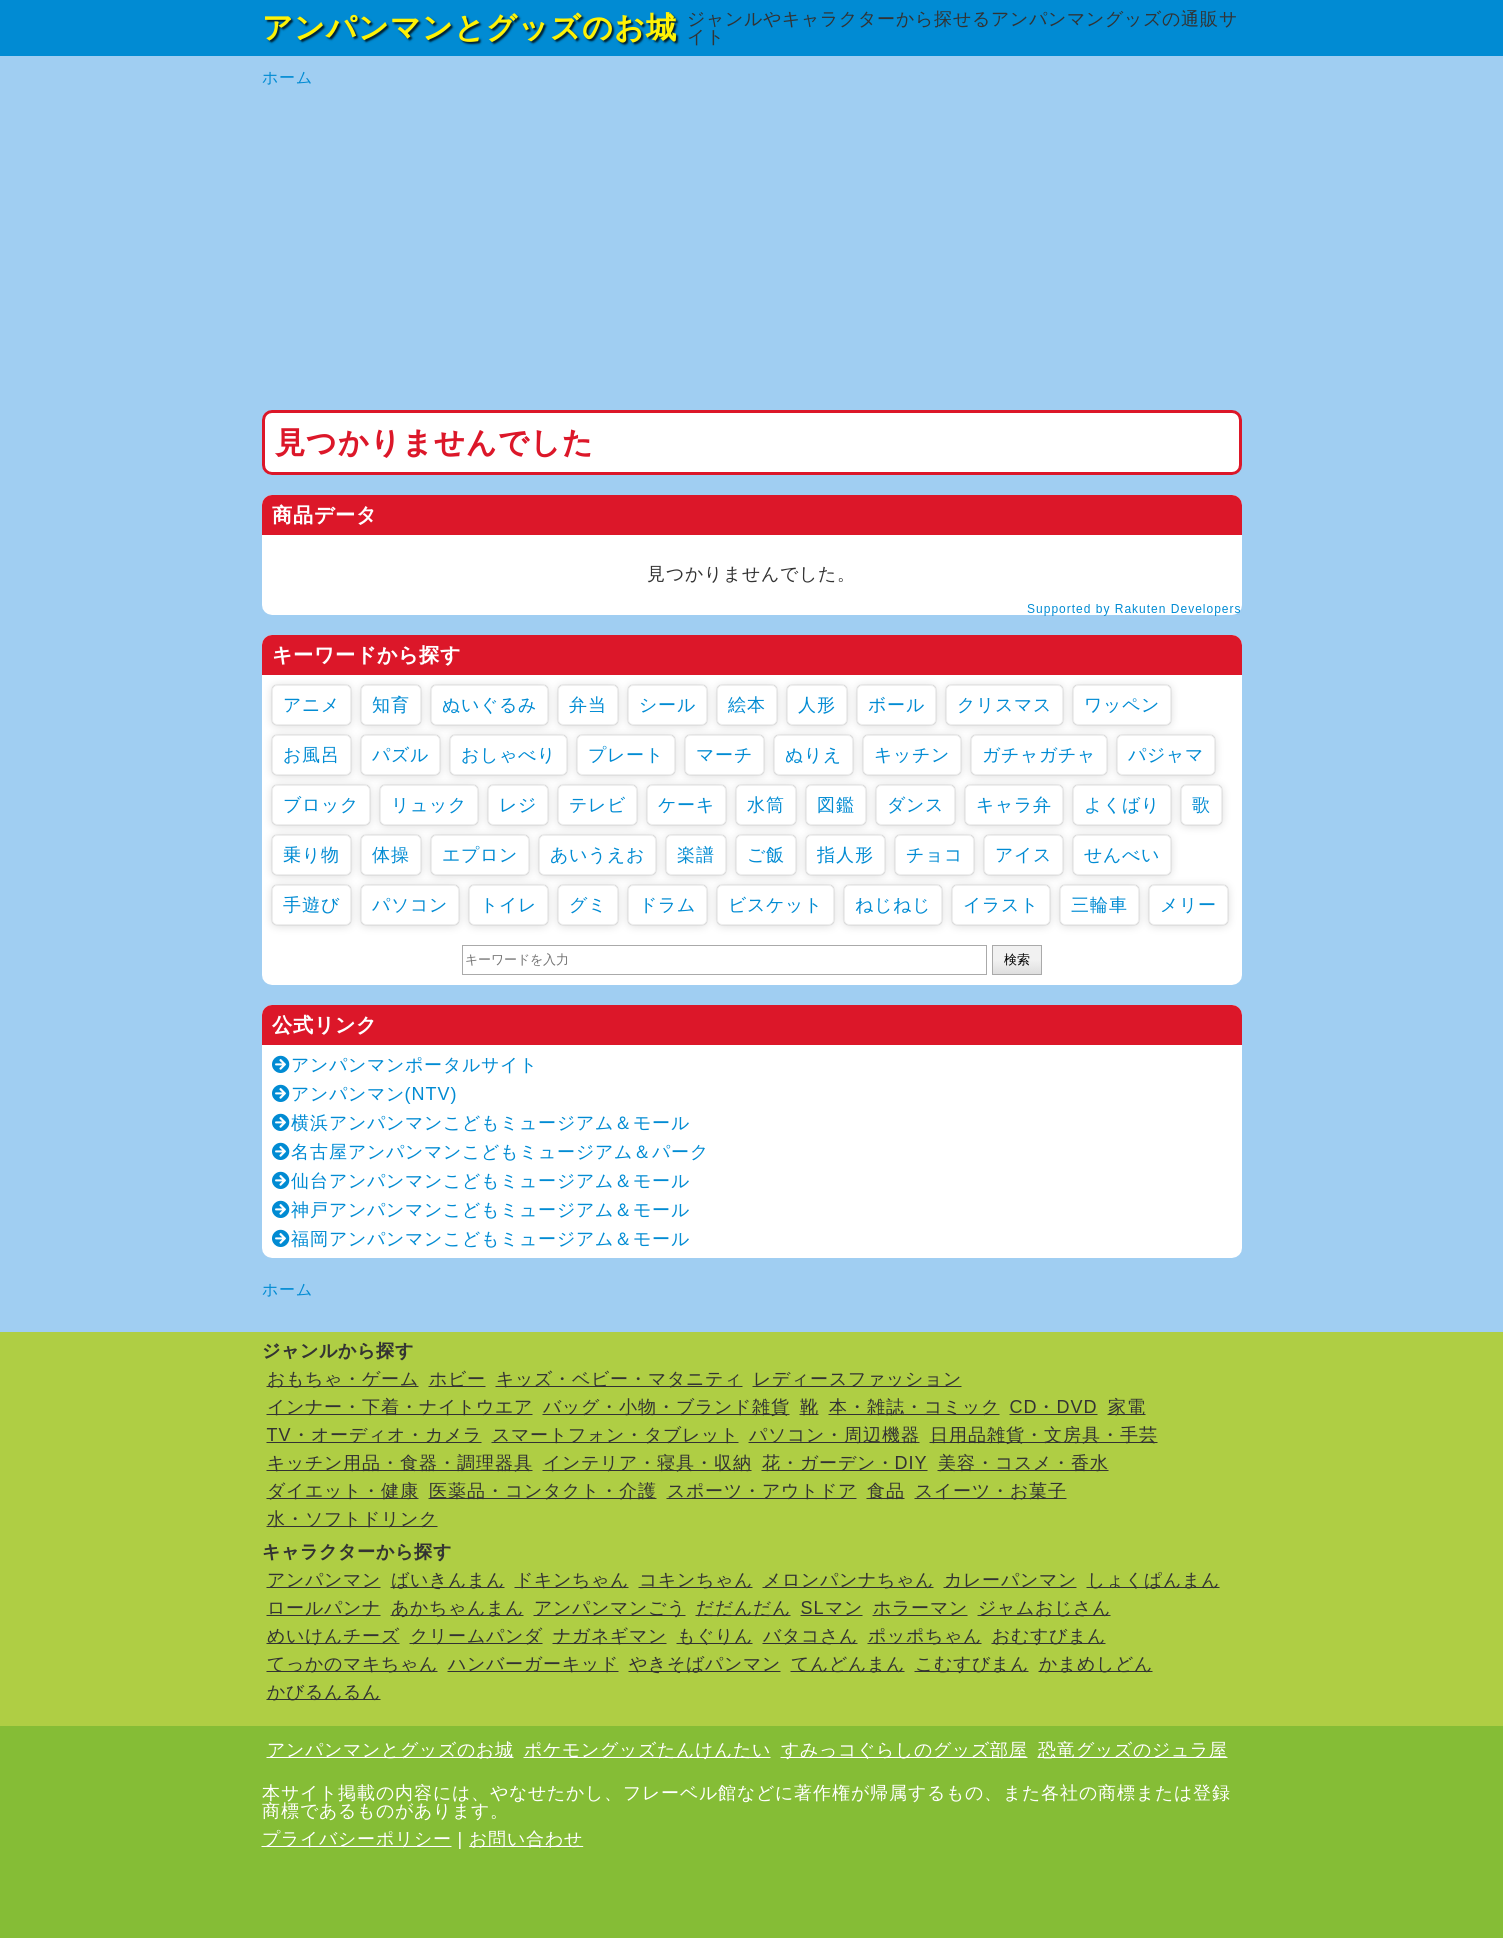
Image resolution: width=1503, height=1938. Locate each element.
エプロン (480, 855)
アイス (1023, 855)
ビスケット (775, 905)
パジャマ (1166, 755)
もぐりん (715, 1636)
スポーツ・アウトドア (762, 1491)
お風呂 (311, 755)
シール (667, 705)
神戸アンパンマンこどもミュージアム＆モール (481, 1210)
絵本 (747, 705)
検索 (1017, 959)
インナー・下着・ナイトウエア (400, 1407)
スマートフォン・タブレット (615, 1435)
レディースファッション (857, 1379)
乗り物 (311, 855)
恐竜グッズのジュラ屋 (1133, 1750)
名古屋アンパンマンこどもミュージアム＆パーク (490, 1152)
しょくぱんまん (1153, 1580)
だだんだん (743, 1608)
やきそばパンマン (705, 1664)
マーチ (724, 755)
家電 (1127, 1407)
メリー (1188, 905)
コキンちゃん (696, 1580)
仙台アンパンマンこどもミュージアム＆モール (481, 1181)
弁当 (588, 705)
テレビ (597, 805)
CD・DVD (1054, 1407)
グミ (588, 905)
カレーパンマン (1010, 1580)
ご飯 (766, 855)
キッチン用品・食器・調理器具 (400, 1463)
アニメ (311, 705)
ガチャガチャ (1039, 755)
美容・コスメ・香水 (1023, 1463)
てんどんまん (848, 1664)
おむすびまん (1049, 1636)
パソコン (410, 905)
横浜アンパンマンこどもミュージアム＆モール (481, 1123)
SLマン (832, 1608)
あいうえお (597, 855)
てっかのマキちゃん (352, 1664)
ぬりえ (813, 755)
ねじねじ (893, 905)
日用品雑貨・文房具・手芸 (1044, 1435)
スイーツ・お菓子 (991, 1491)
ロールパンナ (324, 1608)
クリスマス (1004, 705)
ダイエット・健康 (343, 1491)
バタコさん (810, 1636)
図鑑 (836, 805)
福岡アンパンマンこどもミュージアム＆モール (481, 1239)
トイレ (508, 905)
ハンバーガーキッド (533, 1664)
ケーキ (686, 805)
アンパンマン (324, 1580)
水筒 (766, 805)
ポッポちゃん (925, 1636)
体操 (391, 855)
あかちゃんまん (457, 1608)
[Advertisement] (752, 250)
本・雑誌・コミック (914, 1407)
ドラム (667, 905)
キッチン (912, 755)
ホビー (457, 1379)
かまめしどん (1096, 1664)
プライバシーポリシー (357, 1839)
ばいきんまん (448, 1580)
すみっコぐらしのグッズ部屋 (904, 1750)
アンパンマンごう (610, 1608)
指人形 (845, 855)
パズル (400, 755)
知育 (391, 705)
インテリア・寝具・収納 (647, 1463)
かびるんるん (324, 1692)
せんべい (1122, 855)
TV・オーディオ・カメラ (374, 1435)
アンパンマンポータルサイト (405, 1065)
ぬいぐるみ (489, 705)
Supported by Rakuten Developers (1134, 609)
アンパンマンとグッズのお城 (469, 27)
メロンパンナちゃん (848, 1580)
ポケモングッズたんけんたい (647, 1750)
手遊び (311, 905)
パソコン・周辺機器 (834, 1435)
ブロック (321, 805)
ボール (896, 705)
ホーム (287, 77)
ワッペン (1122, 705)
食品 (886, 1491)
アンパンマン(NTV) (365, 1094)
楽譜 (696, 855)
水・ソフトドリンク (352, 1519)
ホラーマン (920, 1608)
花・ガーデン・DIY (845, 1463)
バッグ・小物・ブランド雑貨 (666, 1407)
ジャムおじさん (1044, 1608)
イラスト (1001, 905)
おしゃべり (508, 755)
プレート (626, 755)
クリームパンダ (476, 1636)
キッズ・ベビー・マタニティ (619, 1379)
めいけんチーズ (333, 1636)
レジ (518, 805)
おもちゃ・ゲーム (343, 1379)
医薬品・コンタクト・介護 (543, 1491)
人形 (817, 705)
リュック (429, 805)
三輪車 (1099, 905)
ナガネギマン (610, 1636)
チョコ (934, 855)
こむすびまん (972, 1664)
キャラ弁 (1014, 805)
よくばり (1122, 805)
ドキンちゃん (572, 1580)
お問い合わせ (526, 1839)
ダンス (915, 805)
